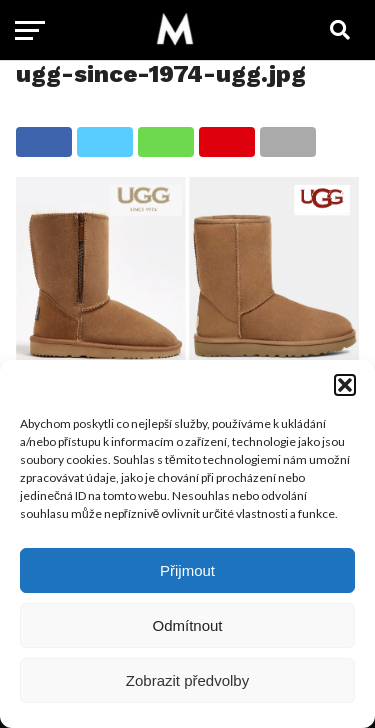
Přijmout (187, 570)
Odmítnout (187, 625)
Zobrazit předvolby (187, 680)
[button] (345, 385)
